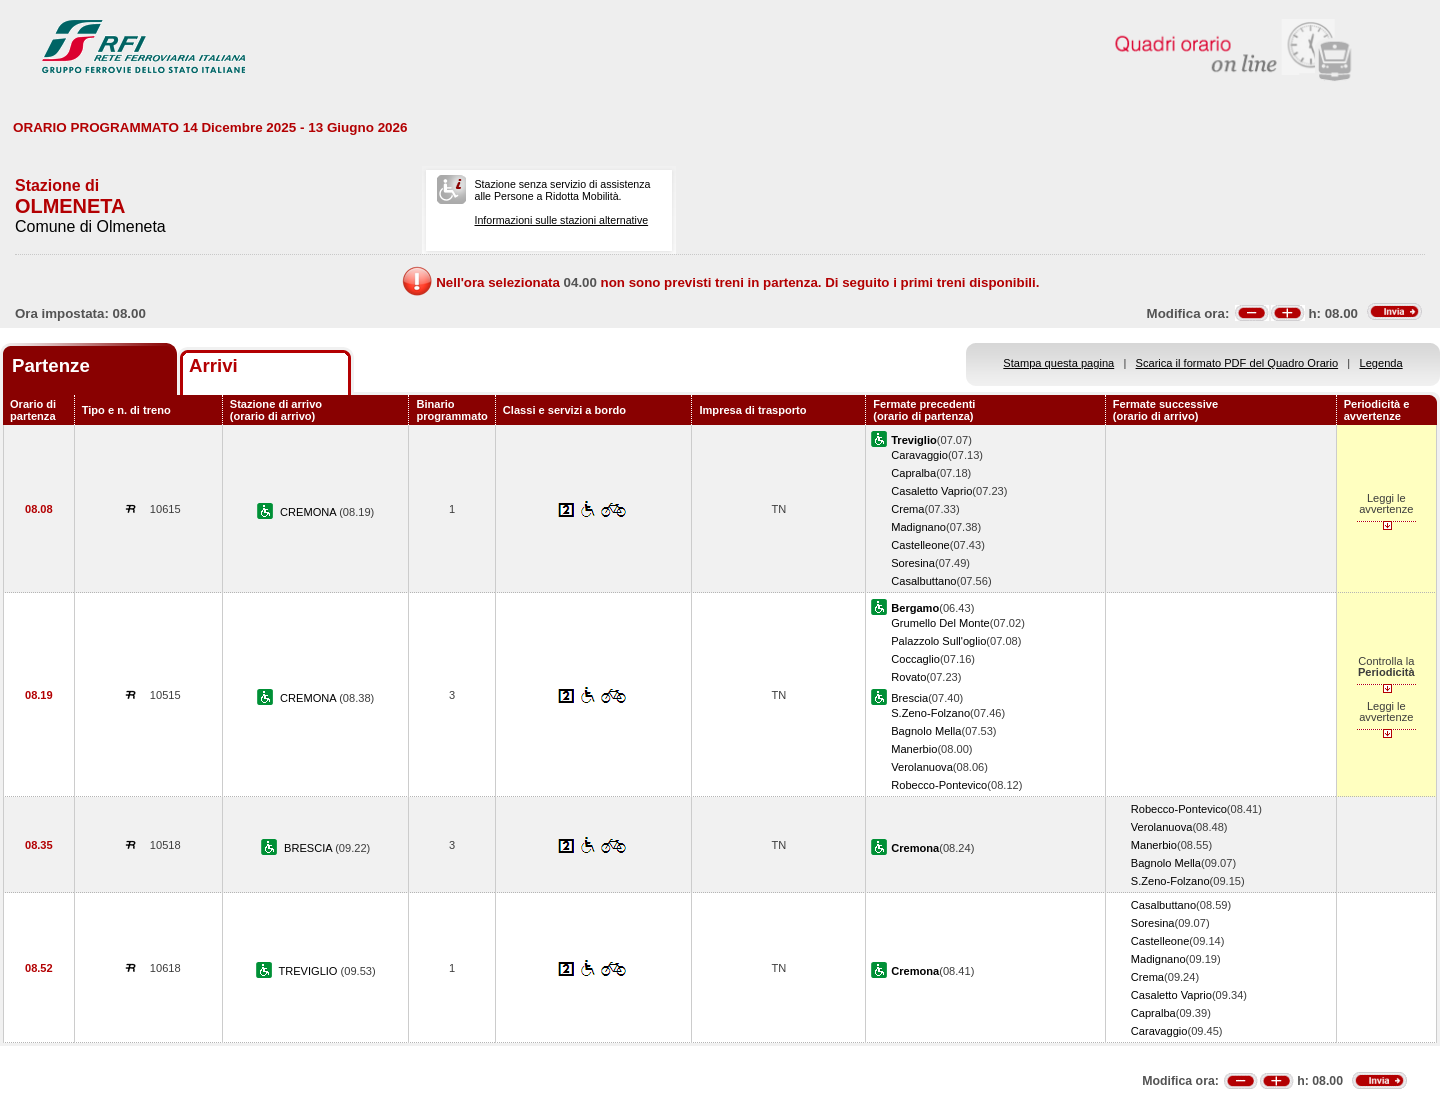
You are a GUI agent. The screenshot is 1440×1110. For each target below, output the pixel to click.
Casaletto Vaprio (931, 491)
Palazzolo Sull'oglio (938, 641)
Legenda (1381, 363)
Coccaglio (915, 659)
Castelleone (920, 545)
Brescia (909, 698)
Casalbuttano (923, 581)
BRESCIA (309, 848)
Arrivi (213, 365)
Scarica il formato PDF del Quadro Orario (1237, 363)
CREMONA (309, 512)
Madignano (918, 527)
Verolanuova (922, 767)
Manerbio (914, 749)
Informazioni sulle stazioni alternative (561, 220)
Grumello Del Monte (940, 623)
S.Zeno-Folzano (930, 713)
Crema (907, 509)
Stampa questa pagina (1058, 363)
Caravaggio (919, 455)
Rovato (908, 677)
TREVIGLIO (309, 971)
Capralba (913, 473)
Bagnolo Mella (926, 731)
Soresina (913, 563)
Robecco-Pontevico (939, 785)
